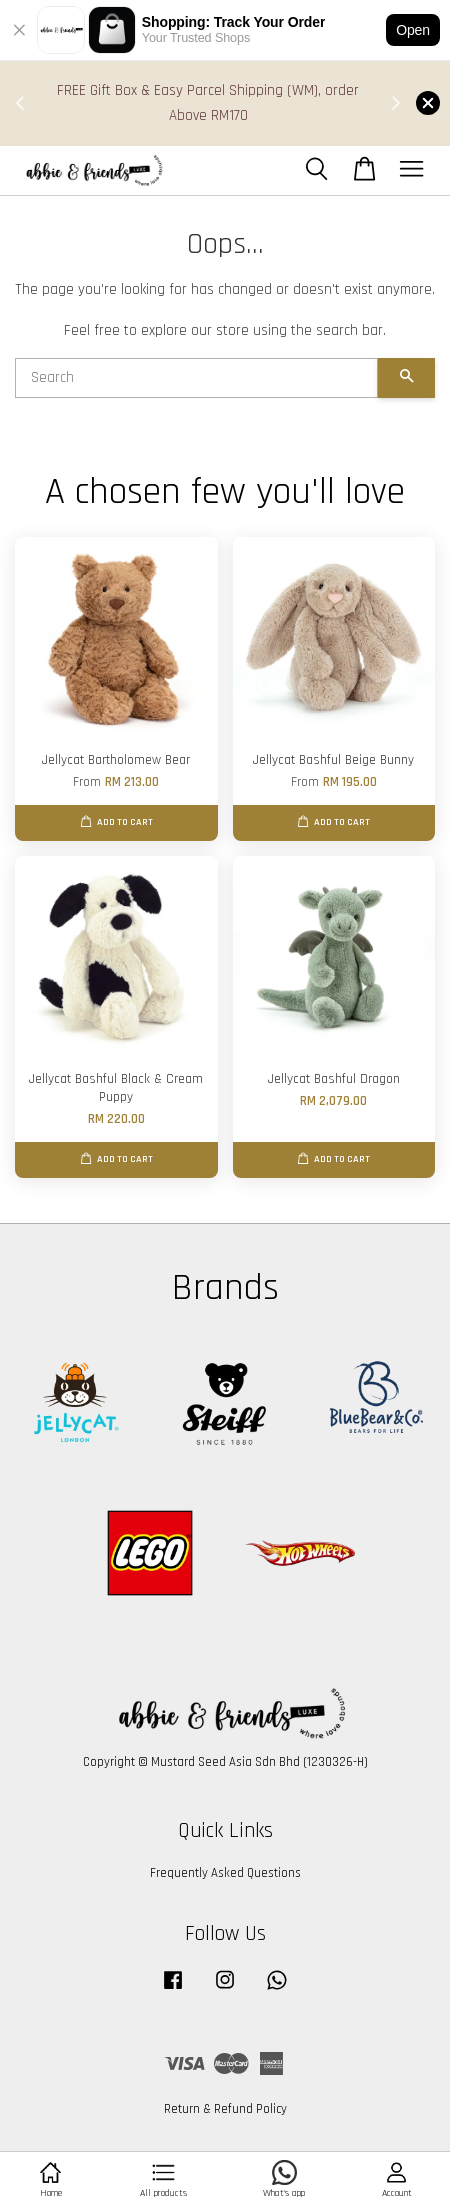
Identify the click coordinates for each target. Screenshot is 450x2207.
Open (413, 30)
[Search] (196, 378)
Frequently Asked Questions (225, 1873)
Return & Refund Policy (225, 2109)
